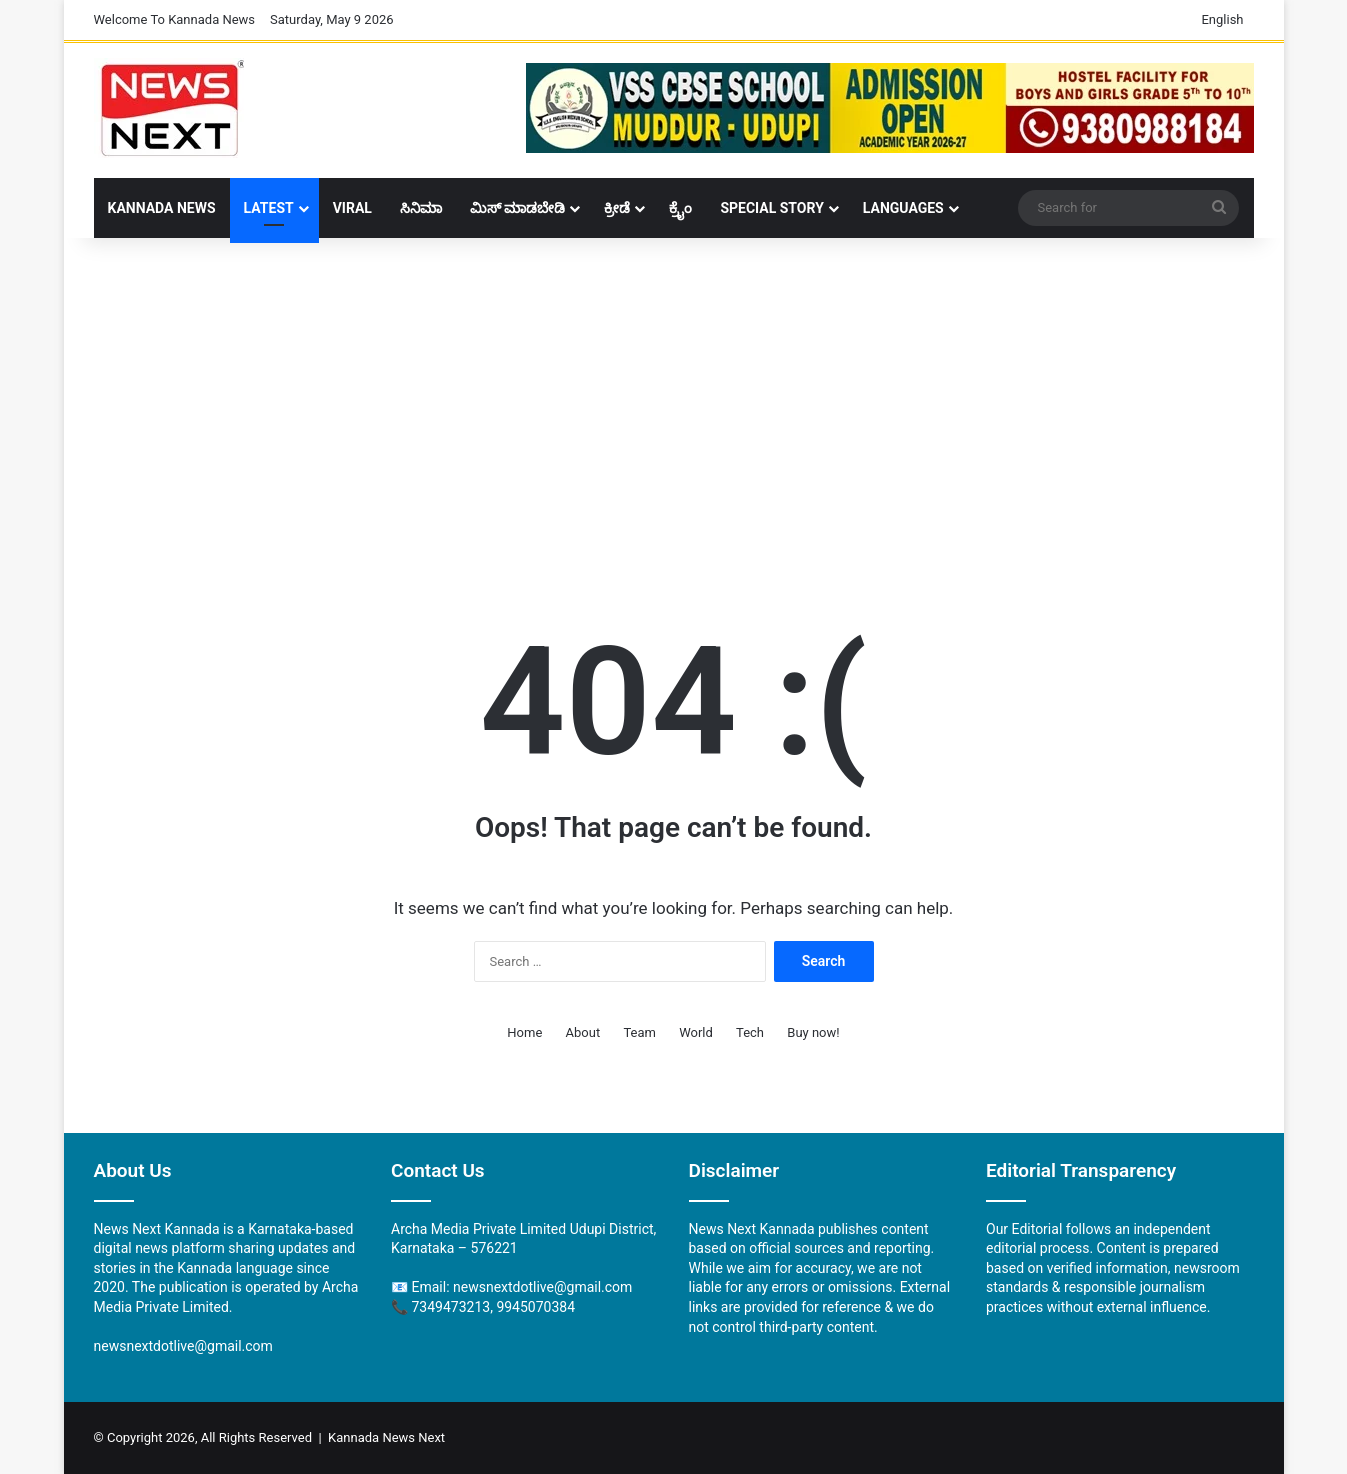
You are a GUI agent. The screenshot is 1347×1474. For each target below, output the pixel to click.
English (1222, 19)
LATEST (269, 208)
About (583, 1032)
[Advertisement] (674, 398)
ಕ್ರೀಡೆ (617, 208)
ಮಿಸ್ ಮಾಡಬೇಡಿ (517, 208)
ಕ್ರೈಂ (680, 208)
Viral (352, 208)
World (696, 1032)
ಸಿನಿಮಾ (421, 208)
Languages (903, 208)
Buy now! (813, 1032)
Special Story (771, 208)
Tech (750, 1032)
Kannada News (162, 208)
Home (524, 1032)
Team (639, 1032)
